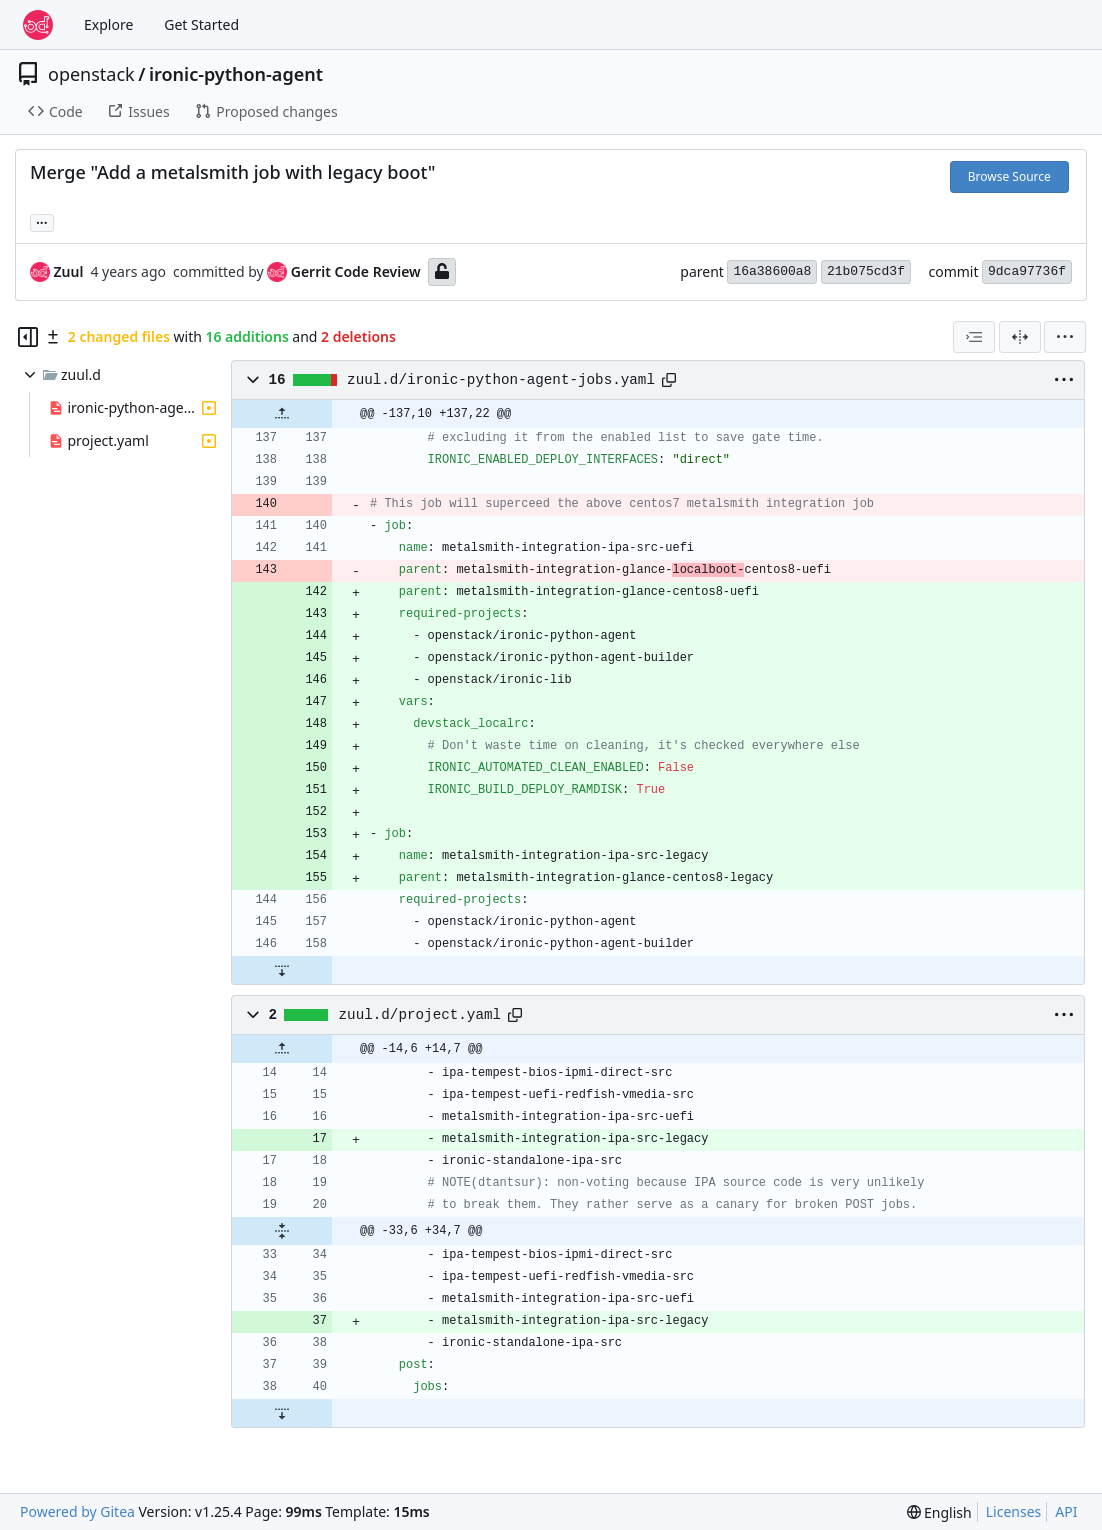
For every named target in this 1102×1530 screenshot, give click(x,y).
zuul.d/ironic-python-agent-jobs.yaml (501, 380)
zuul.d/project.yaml (420, 1015)
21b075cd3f (866, 271)
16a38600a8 (772, 271)
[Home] (38, 25)
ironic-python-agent (236, 74)
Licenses (1014, 1511)
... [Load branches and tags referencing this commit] (42, 221)
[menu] (1065, 337)
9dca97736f (1027, 271)
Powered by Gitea (77, 1511)
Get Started (201, 24)
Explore (108, 24)
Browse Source (1009, 176)
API (1066, 1511)
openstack (91, 74)
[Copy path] (669, 380)
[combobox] (974, 337)
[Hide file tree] (28, 337)
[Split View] (1020, 337)
